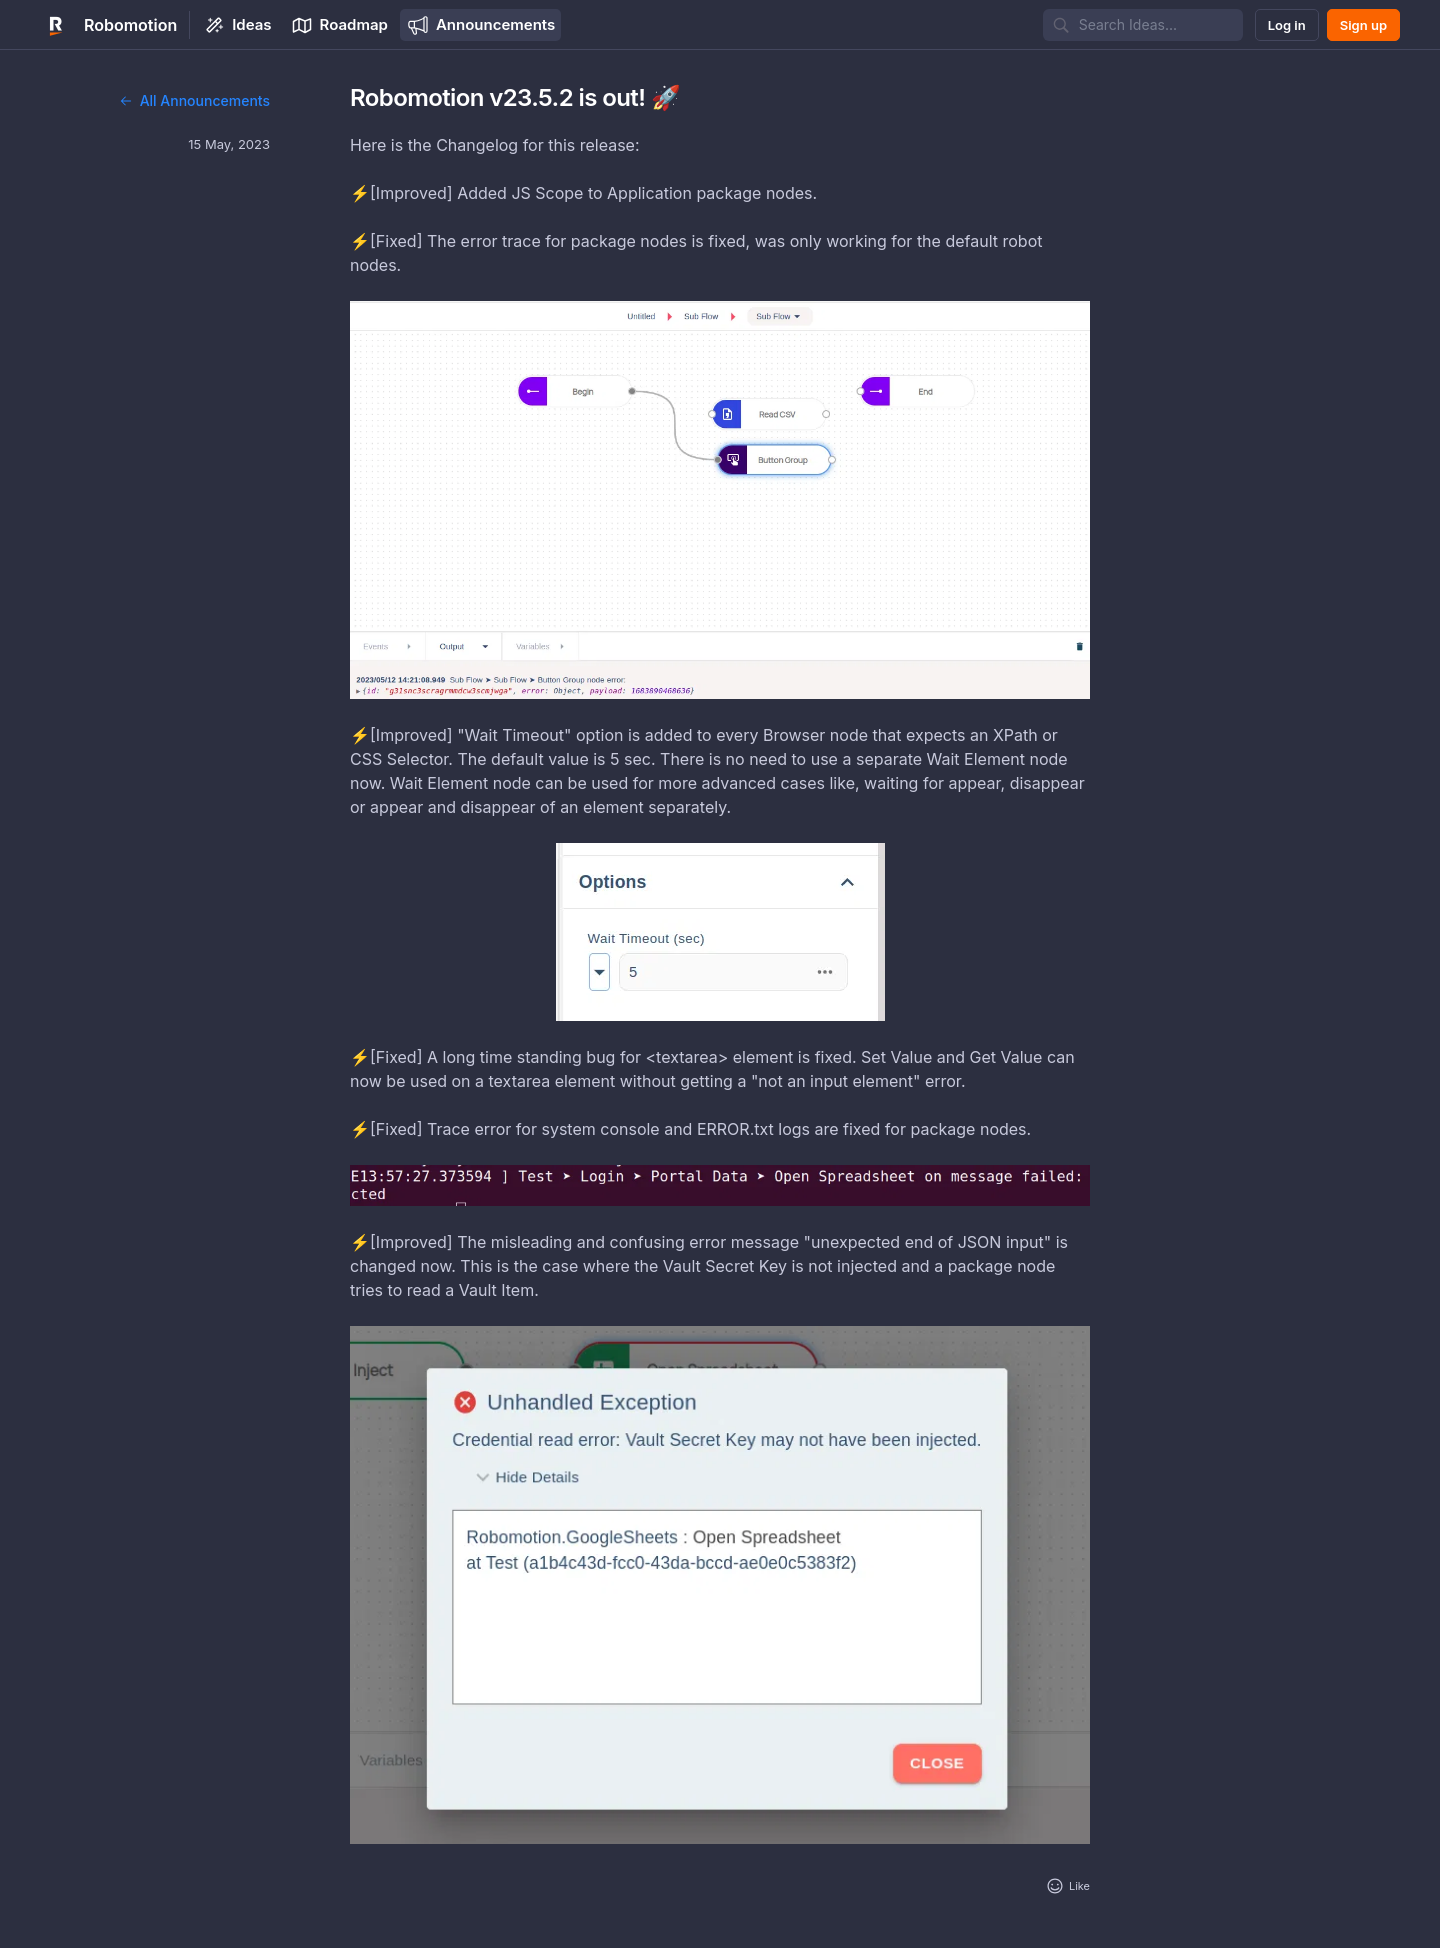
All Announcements (194, 100)
